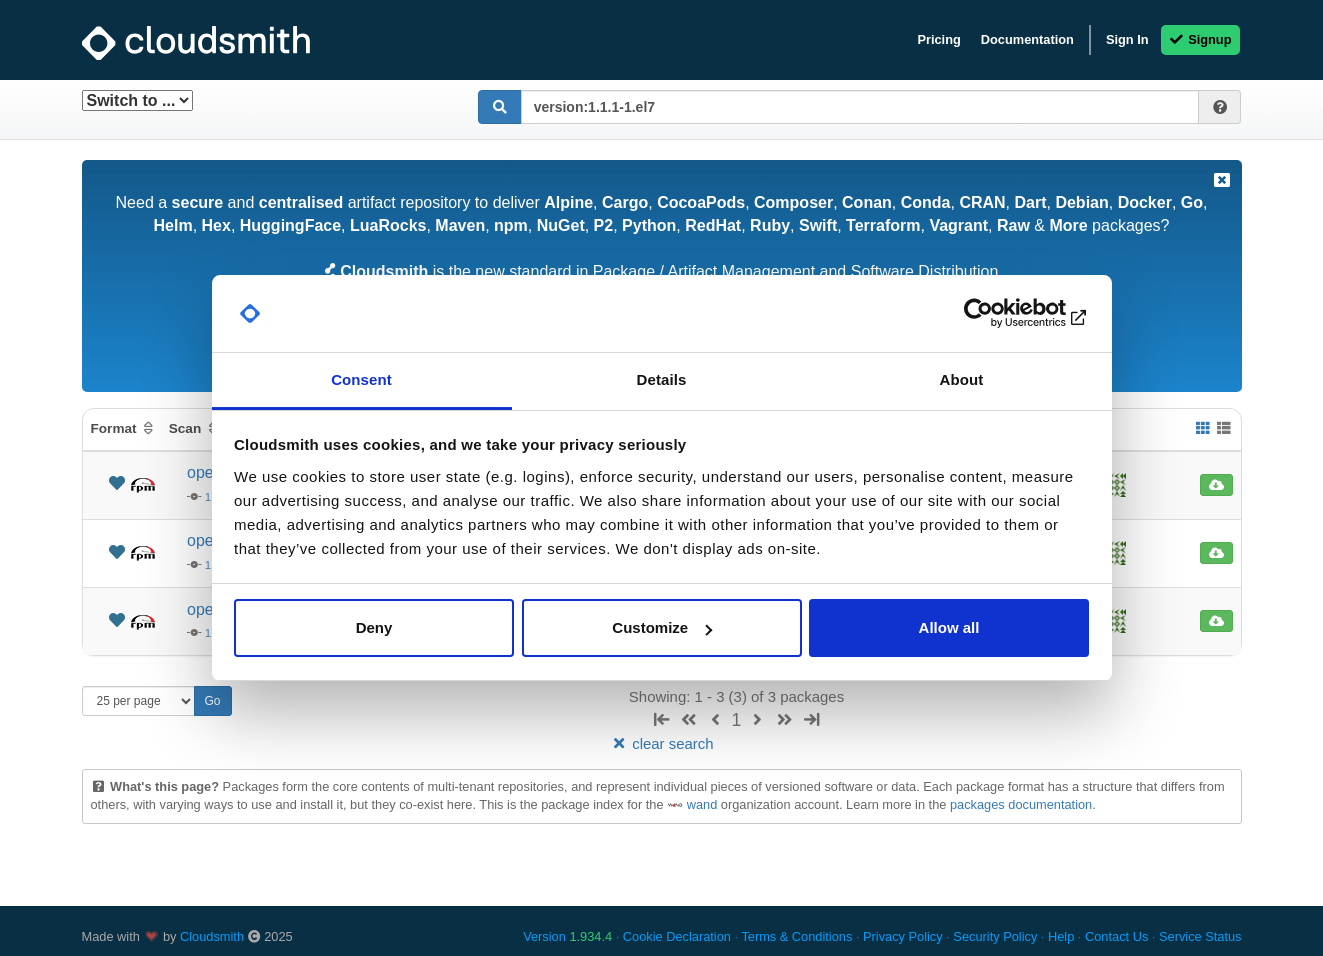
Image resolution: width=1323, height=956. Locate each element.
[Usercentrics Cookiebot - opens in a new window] (1001, 314)
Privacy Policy (903, 936)
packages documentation (1021, 804)
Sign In (1127, 39)
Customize (662, 627)
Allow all (949, 627)
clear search (661, 743)
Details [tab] (662, 379)
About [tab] (962, 379)
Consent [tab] (361, 379)
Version (567, 936)
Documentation (1027, 39)
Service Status (1200, 936)
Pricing (938, 39)
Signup (1200, 39)
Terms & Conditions (796, 936)
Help (1061, 936)
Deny (374, 627)
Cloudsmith (212, 936)
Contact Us (1116, 936)
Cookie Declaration (677, 936)
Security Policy (995, 936)
